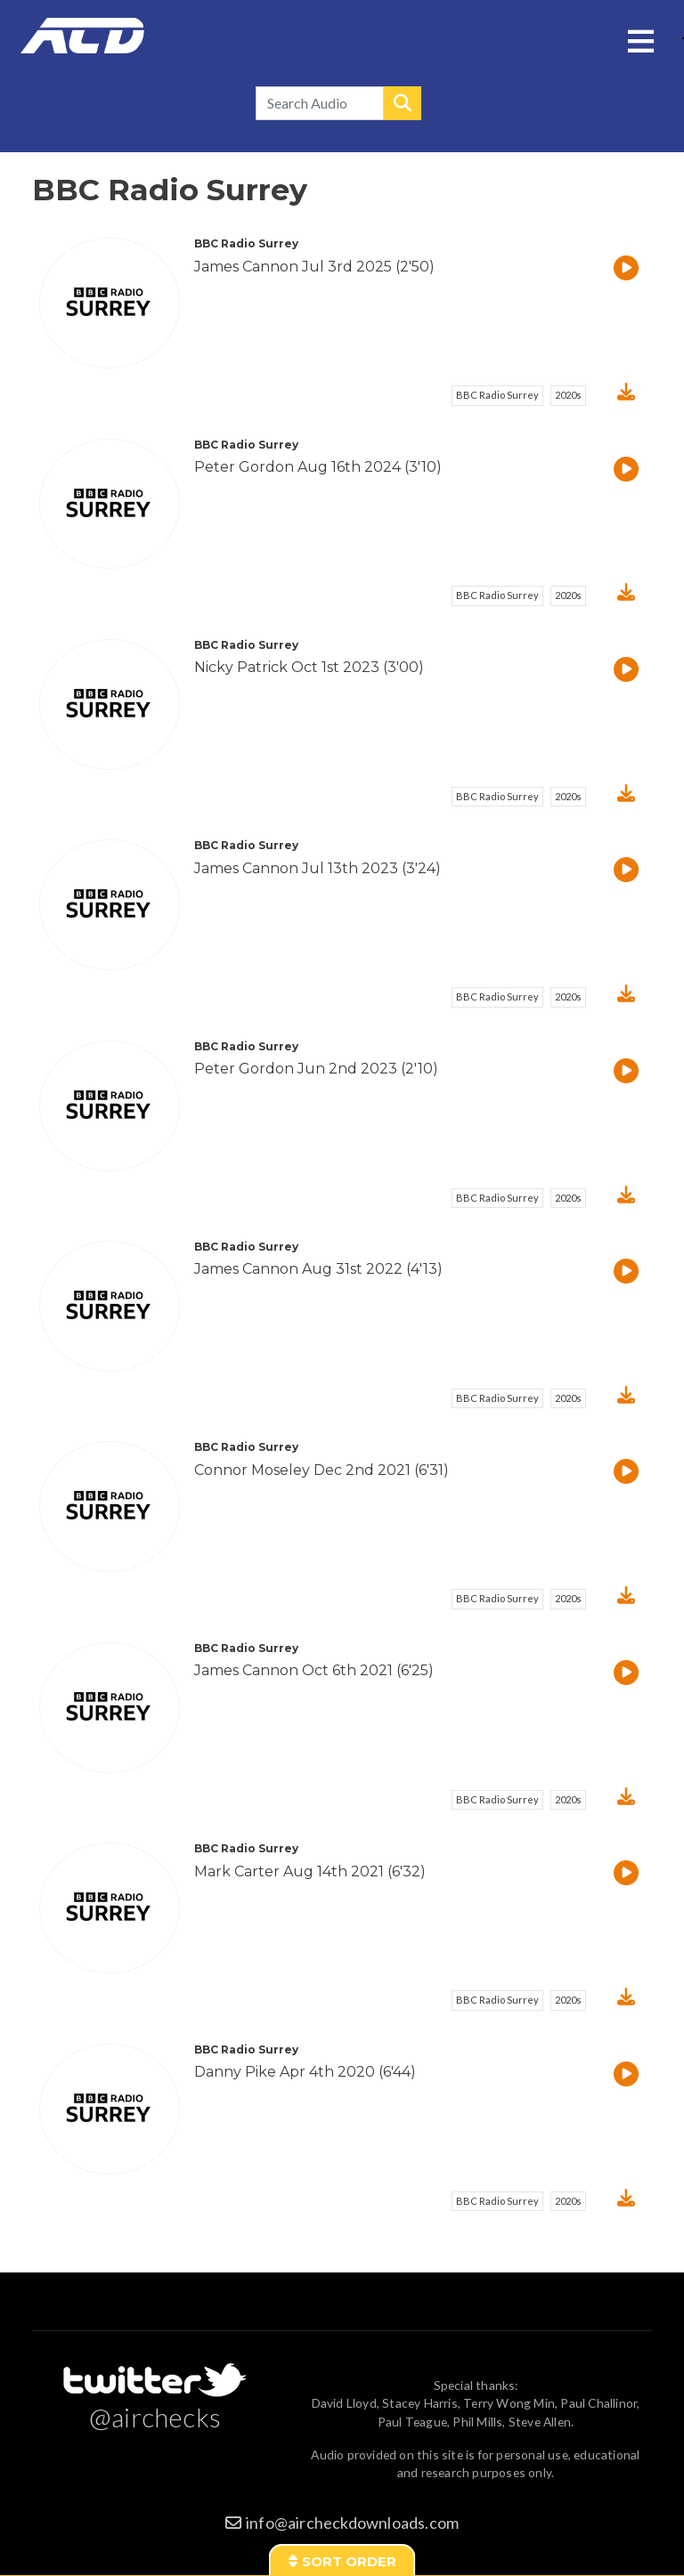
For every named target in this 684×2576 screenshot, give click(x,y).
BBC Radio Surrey (497, 395)
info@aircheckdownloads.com (352, 2522)
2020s (568, 395)
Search (402, 103)
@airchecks (155, 2417)
